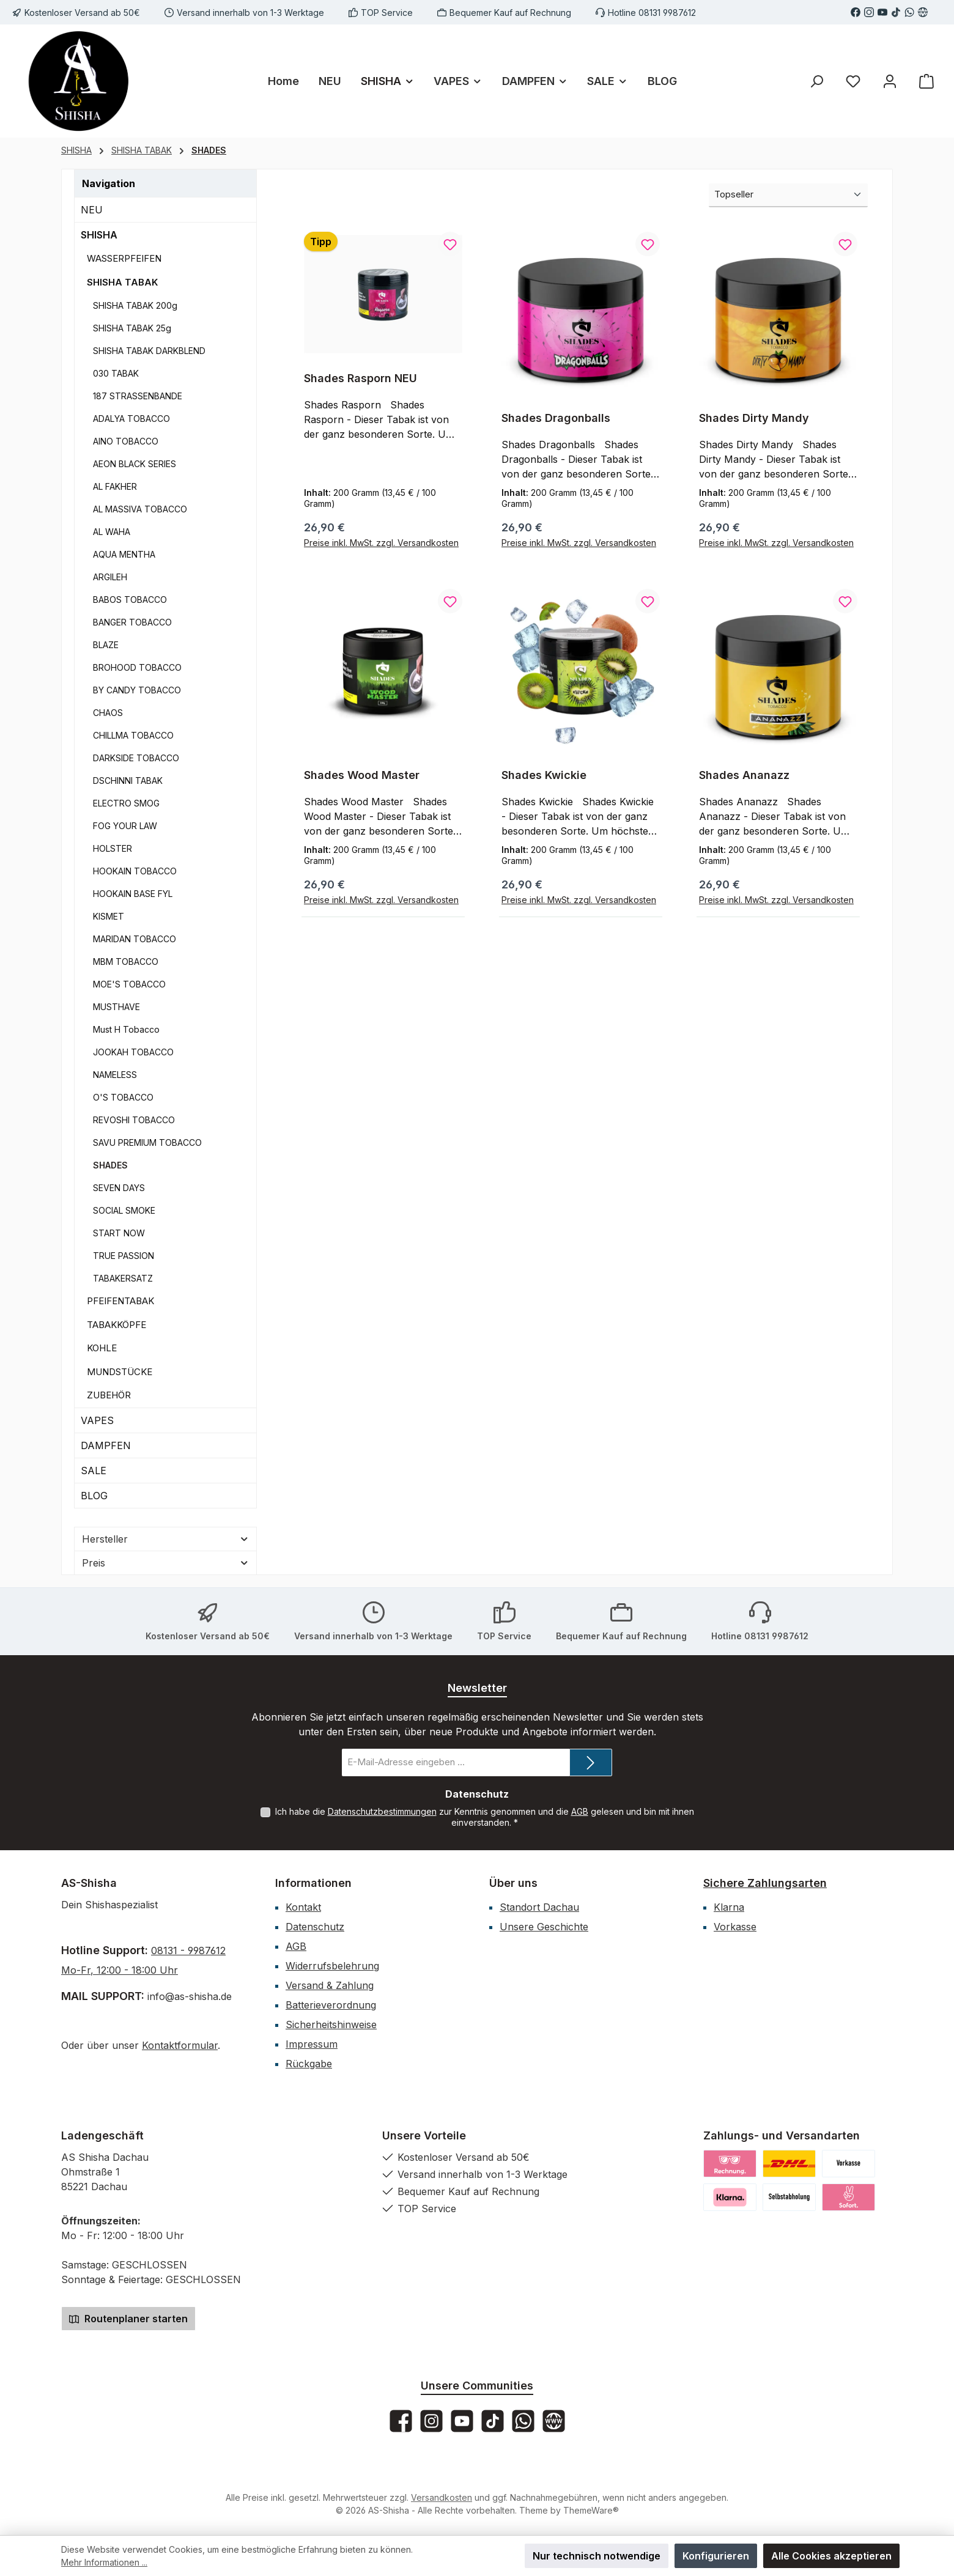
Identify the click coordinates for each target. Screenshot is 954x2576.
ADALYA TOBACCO (131, 418)
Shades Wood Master (362, 775)
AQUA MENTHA (124, 554)
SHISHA (99, 235)
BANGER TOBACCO (132, 622)
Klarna (729, 1907)
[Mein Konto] (890, 81)
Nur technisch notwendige (596, 2556)
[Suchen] (816, 81)
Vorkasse (735, 1927)
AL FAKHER (115, 486)
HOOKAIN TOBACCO (135, 871)
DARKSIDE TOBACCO (136, 758)
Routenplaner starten (128, 2318)
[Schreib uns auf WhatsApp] (909, 12)
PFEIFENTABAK (120, 1301)
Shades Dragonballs (555, 417)
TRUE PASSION (123, 1255)
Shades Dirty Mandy (754, 417)
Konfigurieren (715, 2556)
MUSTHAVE (116, 1007)
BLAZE (106, 645)
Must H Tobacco (126, 1029)
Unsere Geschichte (544, 1927)
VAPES (97, 1420)
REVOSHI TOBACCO (134, 1120)
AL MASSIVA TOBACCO (140, 509)
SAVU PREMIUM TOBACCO (147, 1142)
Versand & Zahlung (330, 1985)
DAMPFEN (106, 1445)
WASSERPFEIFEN (124, 258)
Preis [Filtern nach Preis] (165, 1563)
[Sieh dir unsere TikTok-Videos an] (896, 12)
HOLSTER (112, 848)
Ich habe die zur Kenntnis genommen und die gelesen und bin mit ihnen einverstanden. (484, 1817)
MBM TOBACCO (125, 961)
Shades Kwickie (543, 775)
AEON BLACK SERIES (134, 464)
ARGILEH (110, 577)
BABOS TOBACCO (130, 599)
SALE (93, 1470)
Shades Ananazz (744, 775)
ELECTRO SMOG (126, 803)
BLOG (94, 1495)
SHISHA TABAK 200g (135, 305)
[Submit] (590, 1762)
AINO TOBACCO (125, 441)
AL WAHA (111, 531)
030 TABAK (116, 373)
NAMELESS (115, 1074)
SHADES (110, 1165)
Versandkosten (441, 2497)
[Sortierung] (788, 195)
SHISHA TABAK (122, 282)
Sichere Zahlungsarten (765, 1883)
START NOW (119, 1233)
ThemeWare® (591, 2510)
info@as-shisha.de (188, 1996)
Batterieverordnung (331, 2005)
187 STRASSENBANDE (137, 396)
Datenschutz (315, 1927)
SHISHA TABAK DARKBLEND (149, 350)
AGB (579, 1811)
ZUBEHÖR (109, 1395)
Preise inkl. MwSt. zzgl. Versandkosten (381, 543)
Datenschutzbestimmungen (382, 1811)
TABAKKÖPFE (116, 1324)
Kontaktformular (180, 2045)
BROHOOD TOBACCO (137, 667)
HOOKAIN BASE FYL (132, 893)
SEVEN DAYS (119, 1188)
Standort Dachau (539, 1907)
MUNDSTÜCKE (119, 1372)
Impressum (312, 2044)
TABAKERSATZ (123, 1278)
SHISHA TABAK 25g (132, 328)
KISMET (108, 916)
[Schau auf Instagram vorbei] (869, 12)
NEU (92, 210)
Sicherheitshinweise (331, 2024)
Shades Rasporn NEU (360, 378)
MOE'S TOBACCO (129, 984)
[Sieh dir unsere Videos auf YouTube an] (882, 12)
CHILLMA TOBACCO (133, 735)
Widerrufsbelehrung (332, 1966)
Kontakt (303, 1907)
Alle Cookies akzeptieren (831, 2556)
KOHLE (102, 1348)
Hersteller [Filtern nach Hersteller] (165, 1539)
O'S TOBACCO (123, 1097)
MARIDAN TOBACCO (134, 939)
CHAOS (108, 712)
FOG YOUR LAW (125, 826)
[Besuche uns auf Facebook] (855, 12)
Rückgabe (309, 2063)
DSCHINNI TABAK (128, 780)
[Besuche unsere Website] (923, 12)
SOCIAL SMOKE (124, 1210)
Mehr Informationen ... (104, 2562)
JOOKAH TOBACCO (133, 1052)
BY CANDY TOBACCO (137, 690)
